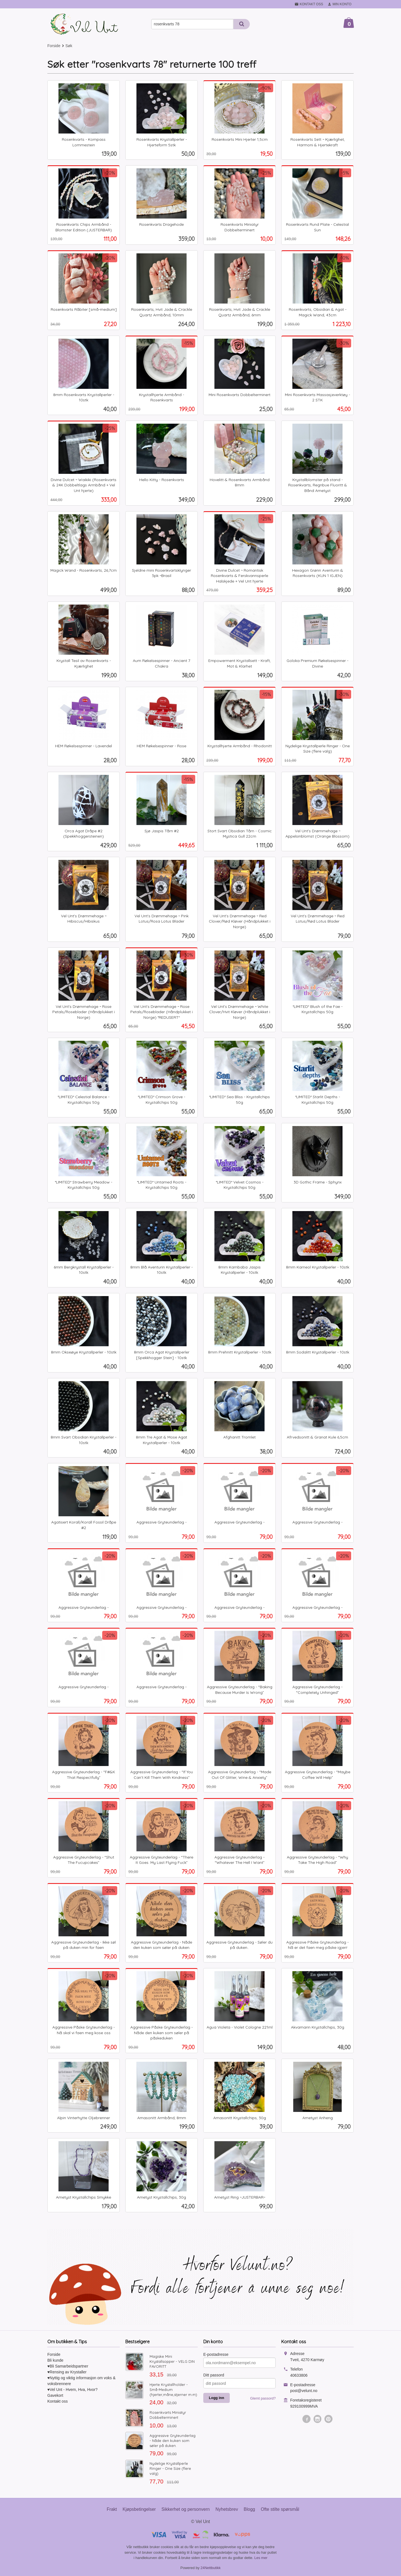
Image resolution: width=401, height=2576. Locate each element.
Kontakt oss (57, 2401)
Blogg (249, 2509)
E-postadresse (215, 2354)
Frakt (112, 2509)
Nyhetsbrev (227, 2509)
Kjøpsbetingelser (139, 2509)
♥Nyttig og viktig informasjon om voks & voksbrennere (81, 2381)
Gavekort (55, 2395)
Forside (53, 45)
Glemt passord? (263, 2398)
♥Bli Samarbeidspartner (67, 2366)
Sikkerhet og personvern (186, 2509)
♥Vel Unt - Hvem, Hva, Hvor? (72, 2389)
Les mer (260, 2558)
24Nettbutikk (210, 2568)
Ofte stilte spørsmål (280, 2509)
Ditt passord (213, 2375)
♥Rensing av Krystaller (67, 2372)
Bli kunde (55, 2360)
